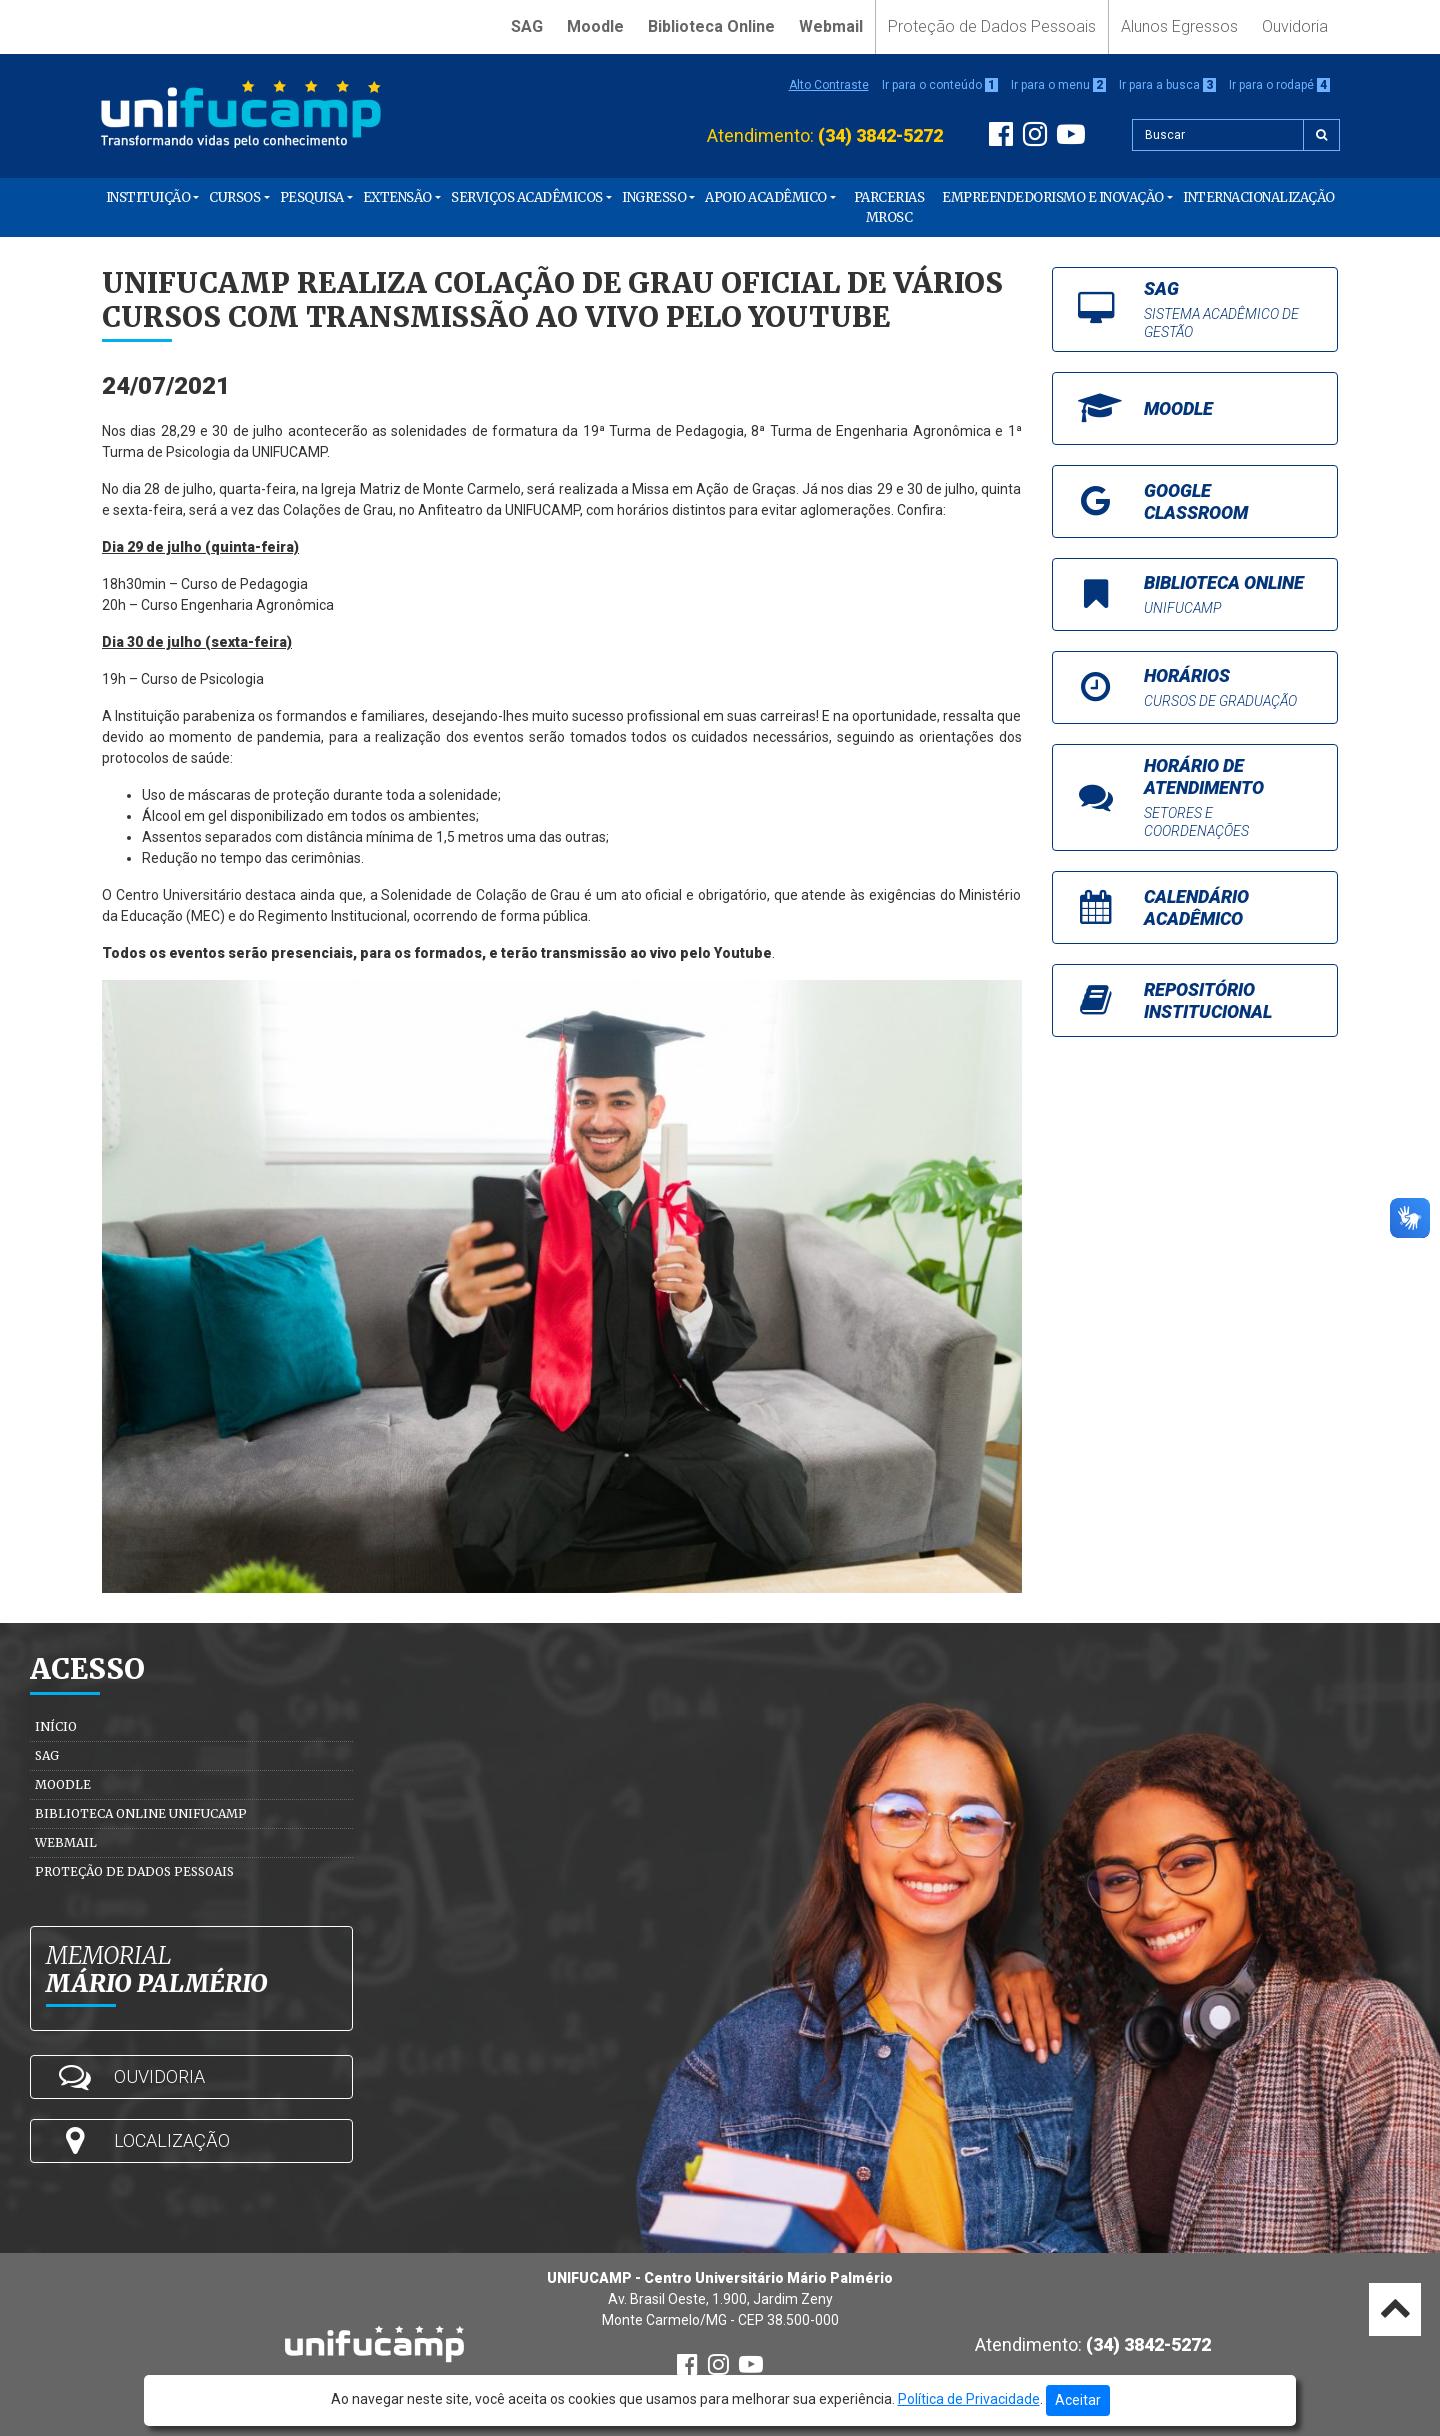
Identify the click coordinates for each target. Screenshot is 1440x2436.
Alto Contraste (829, 85)
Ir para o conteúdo (940, 85)
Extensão (397, 197)
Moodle (595, 26)
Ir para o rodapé (1279, 85)
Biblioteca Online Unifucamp (141, 1813)
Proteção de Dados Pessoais (992, 26)
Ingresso (654, 197)
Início (56, 1726)
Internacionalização (1259, 197)
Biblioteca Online (711, 26)
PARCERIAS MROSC (889, 207)
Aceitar (1078, 2400)
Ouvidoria (1295, 26)
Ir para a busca (1167, 85)
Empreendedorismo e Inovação (1053, 197)
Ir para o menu (1058, 85)
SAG (527, 26)
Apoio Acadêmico (766, 197)
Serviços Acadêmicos (527, 197)
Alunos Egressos (1179, 26)
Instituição (148, 197)
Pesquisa (312, 197)
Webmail (831, 26)
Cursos (234, 197)
